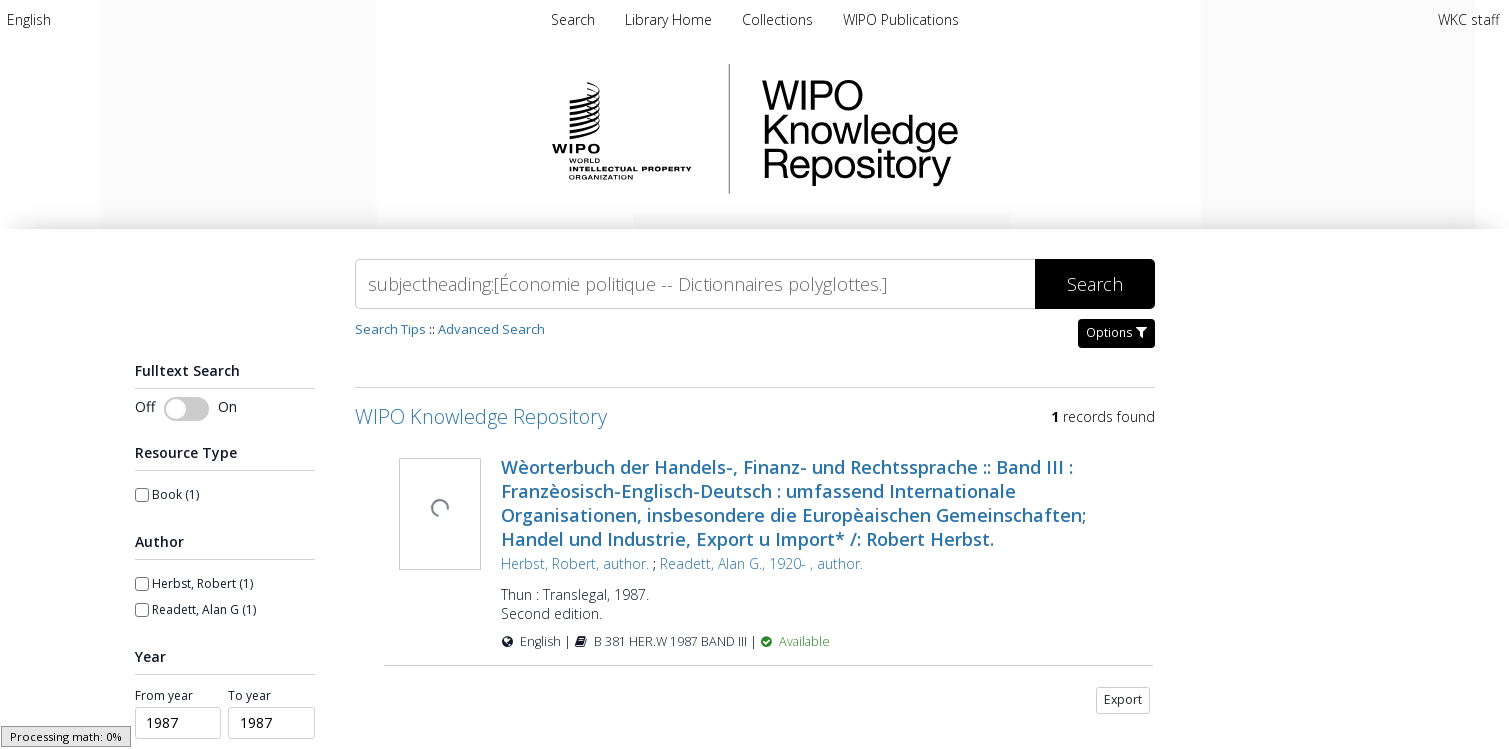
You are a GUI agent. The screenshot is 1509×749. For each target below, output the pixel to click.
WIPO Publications (901, 19)
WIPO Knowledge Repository (942, 129)
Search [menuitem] (573, 19)
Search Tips (390, 329)
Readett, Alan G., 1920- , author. (761, 563)
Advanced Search (491, 329)
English (29, 19)
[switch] (186, 409)
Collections (779, 19)
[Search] (695, 284)
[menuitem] (29, 19)
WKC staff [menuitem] (1468, 19)
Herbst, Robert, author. (575, 563)
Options (1116, 332)
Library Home (670, 19)
